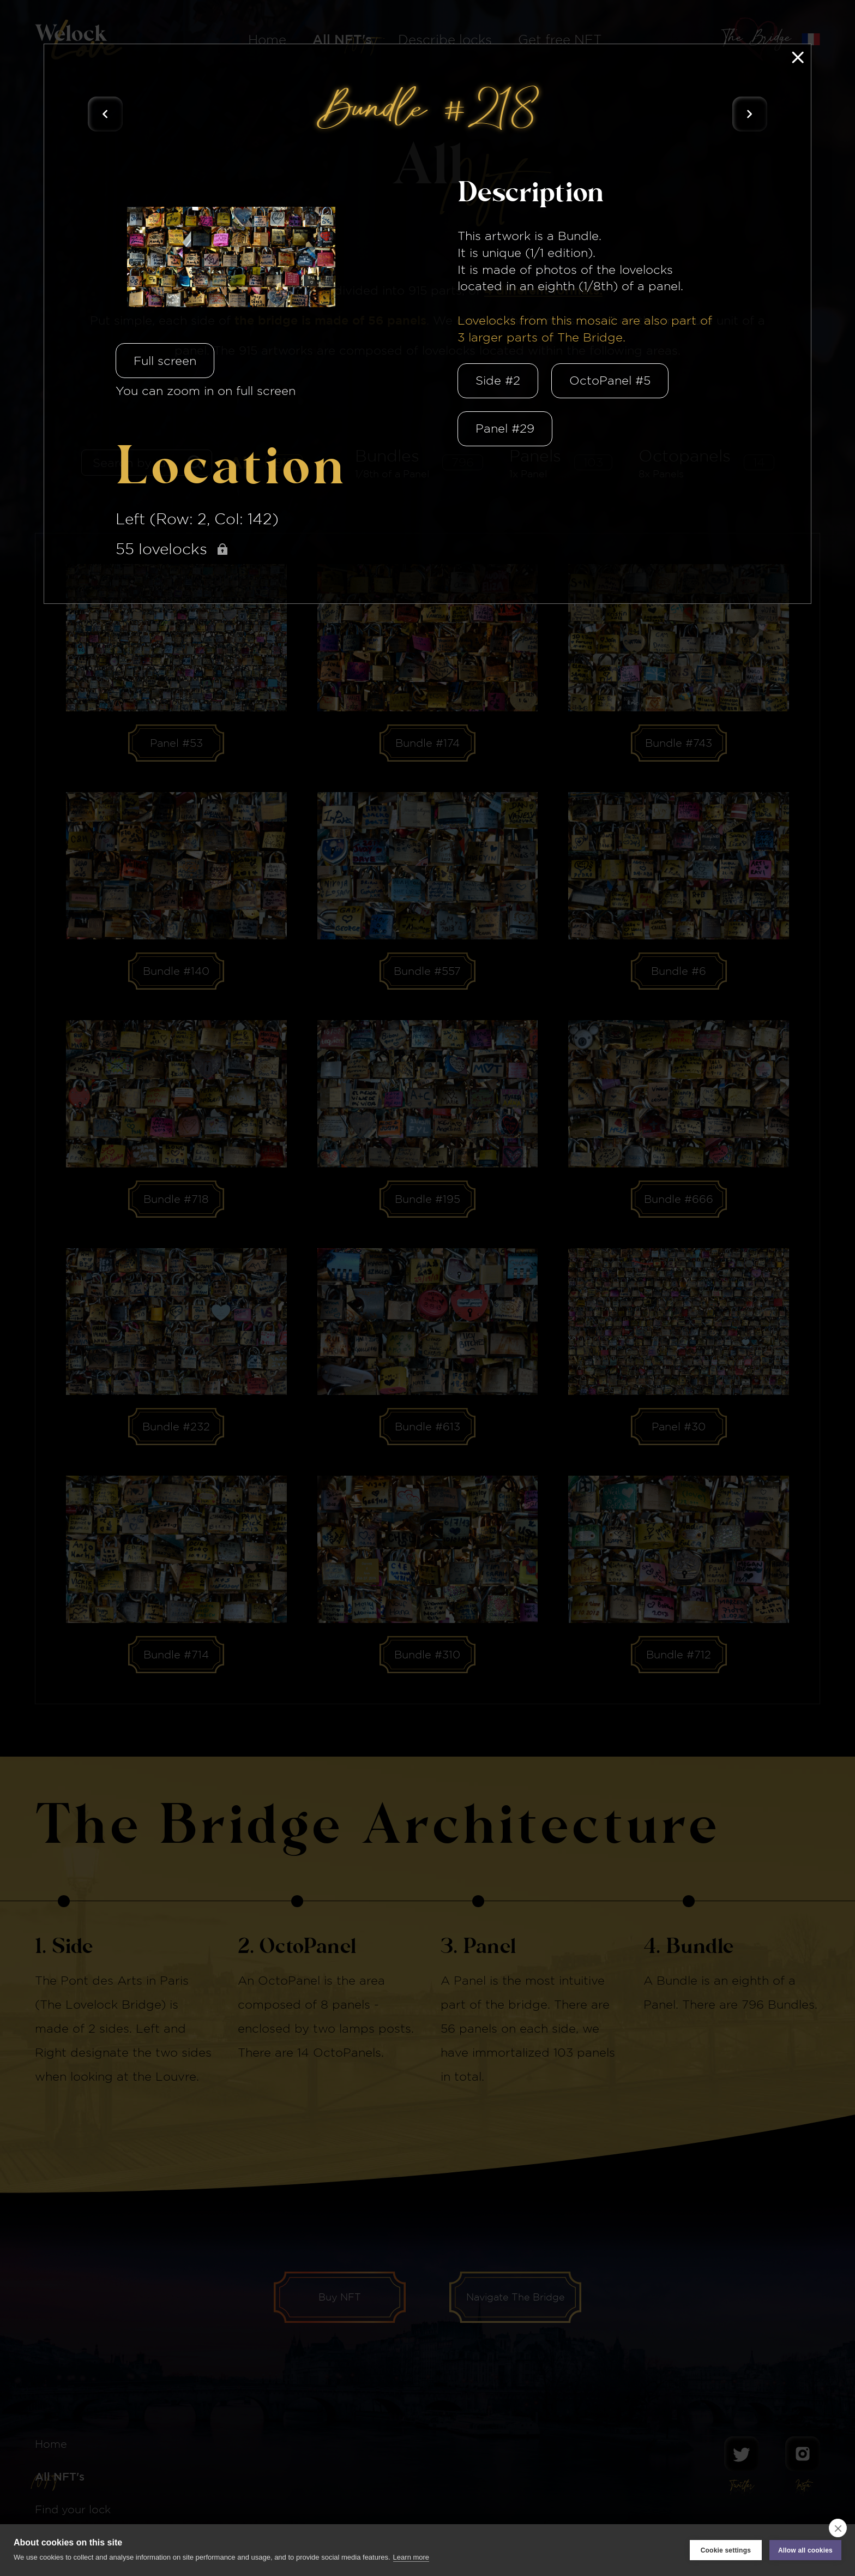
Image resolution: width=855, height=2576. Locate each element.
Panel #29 (504, 428)
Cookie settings (726, 2550)
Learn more (411, 2557)
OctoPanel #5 (610, 380)
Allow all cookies (805, 2550)
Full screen (165, 360)
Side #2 (497, 380)
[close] (838, 2528)
